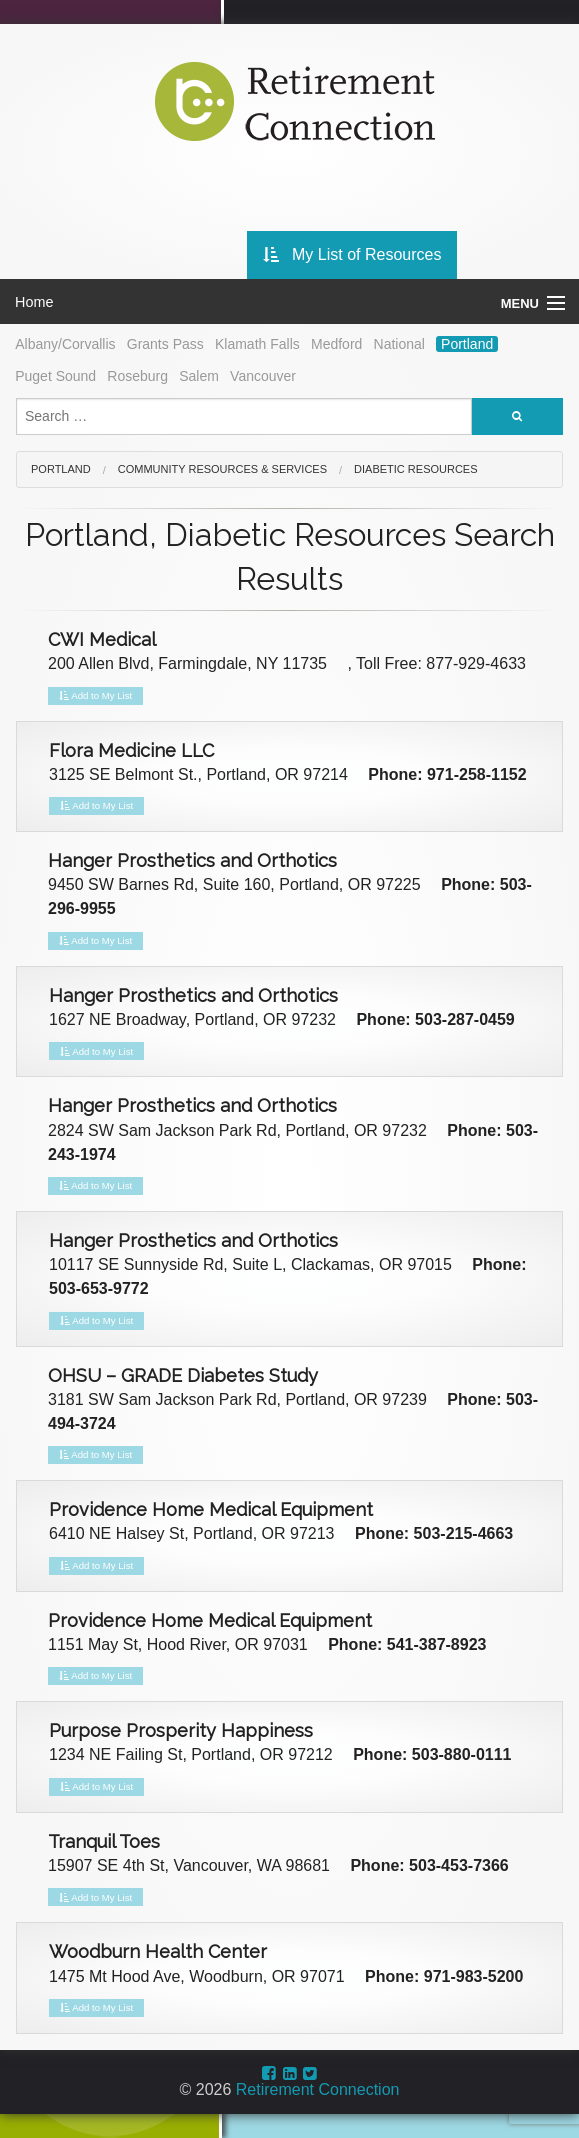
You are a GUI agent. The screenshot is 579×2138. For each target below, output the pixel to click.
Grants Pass (165, 344)
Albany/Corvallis (65, 344)
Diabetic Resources (415, 469)
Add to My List (95, 696)
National (399, 344)
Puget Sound (55, 376)
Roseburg (137, 376)
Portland (467, 344)
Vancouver (263, 376)
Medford (336, 344)
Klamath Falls (257, 344)
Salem (199, 376)
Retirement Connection (318, 2089)
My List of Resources (352, 254)
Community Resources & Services (222, 469)
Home (34, 302)
